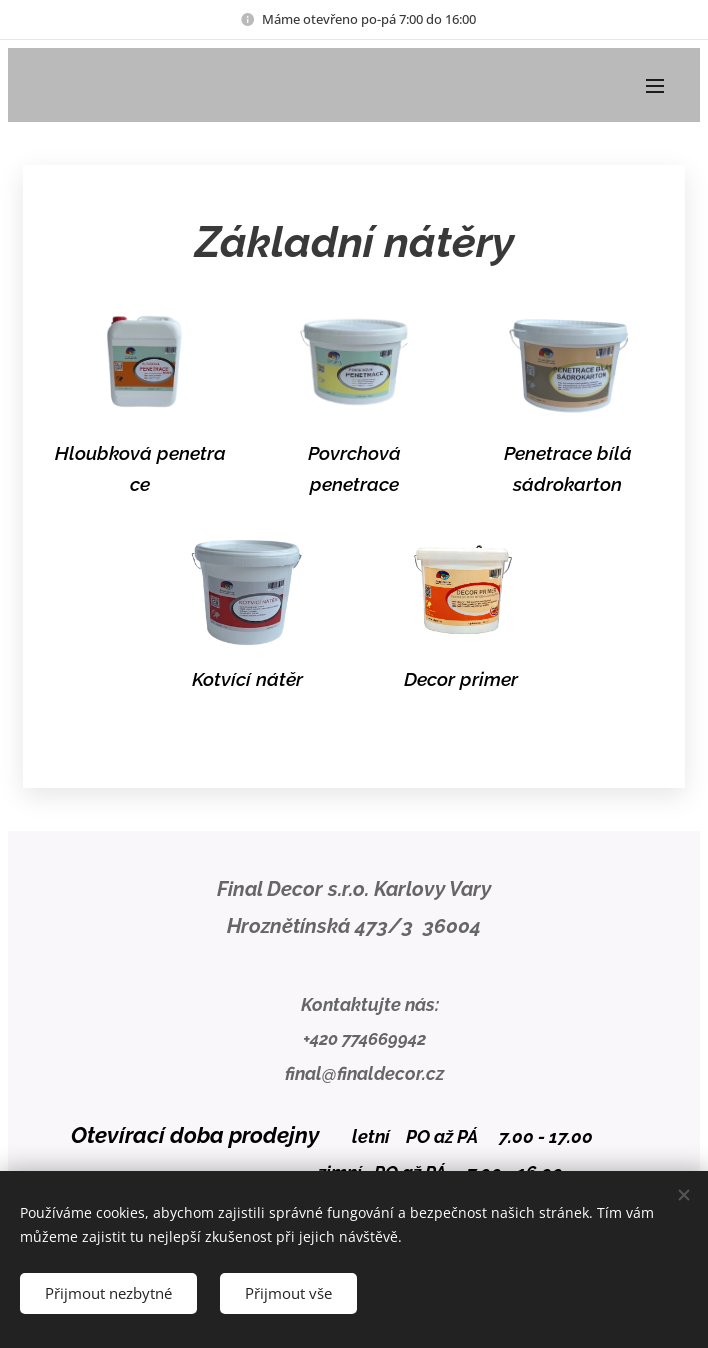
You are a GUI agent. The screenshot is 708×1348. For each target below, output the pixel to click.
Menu (655, 86)
